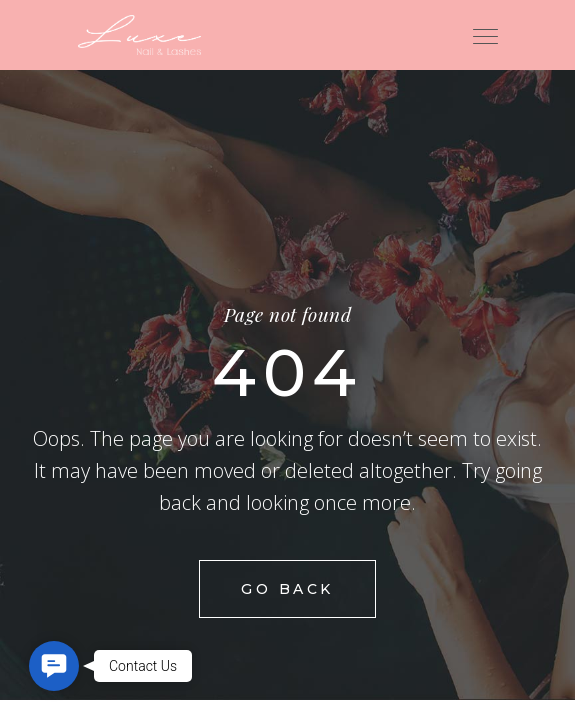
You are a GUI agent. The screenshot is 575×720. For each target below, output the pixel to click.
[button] (54, 666)
